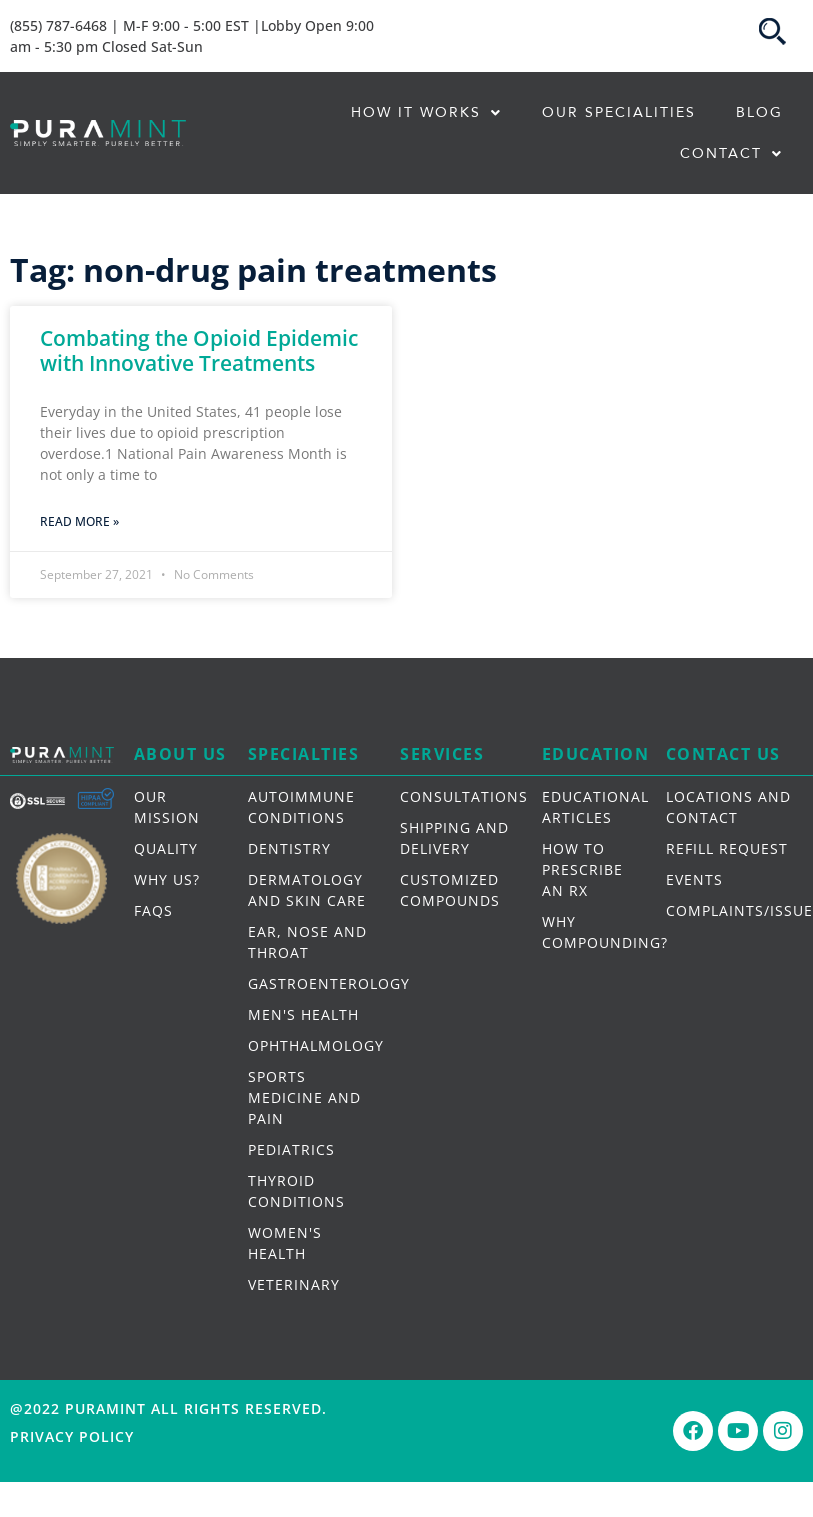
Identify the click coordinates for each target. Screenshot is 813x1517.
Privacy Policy (72, 1436)
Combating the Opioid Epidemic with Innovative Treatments (199, 350)
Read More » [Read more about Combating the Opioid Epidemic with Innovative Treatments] (79, 521)
